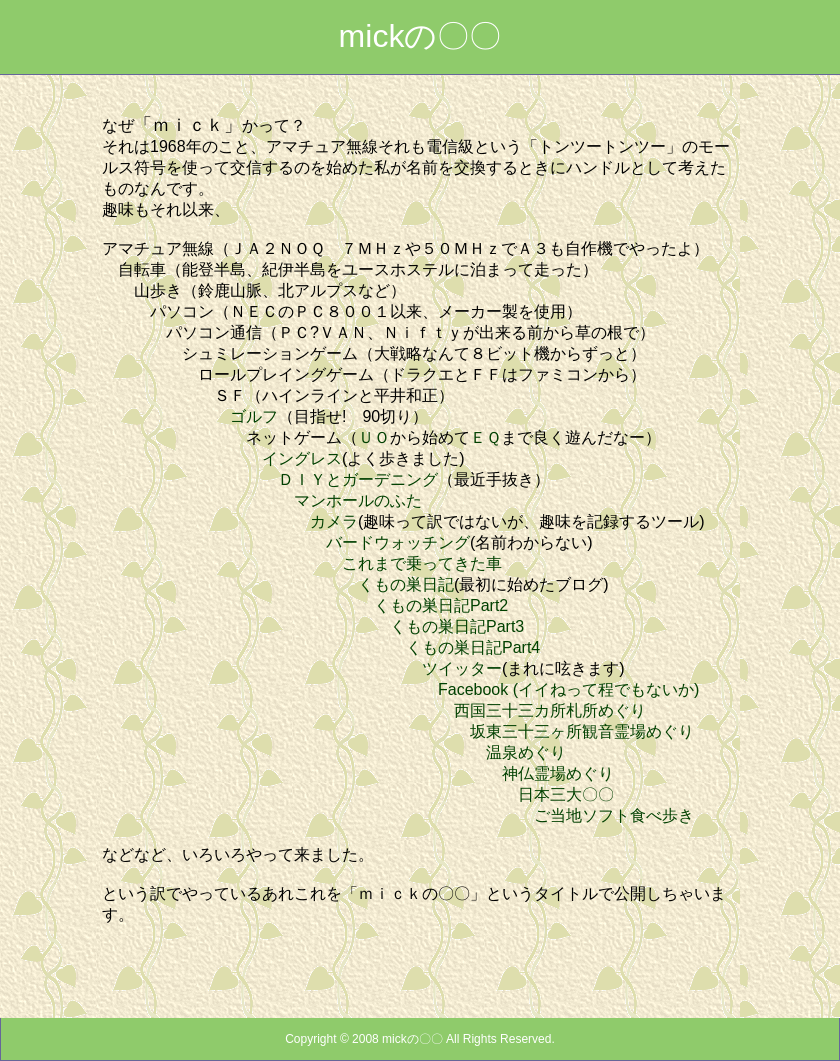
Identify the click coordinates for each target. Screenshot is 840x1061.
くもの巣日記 (406, 584)
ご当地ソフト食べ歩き (614, 815)
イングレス (302, 458)
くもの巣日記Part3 (457, 626)
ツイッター (462, 668)
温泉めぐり (526, 752)
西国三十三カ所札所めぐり (550, 710)
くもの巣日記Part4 (473, 647)
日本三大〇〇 (566, 794)
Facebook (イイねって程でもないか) (568, 689)
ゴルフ (254, 416)
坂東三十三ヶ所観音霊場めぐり (582, 731)
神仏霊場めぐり (558, 773)
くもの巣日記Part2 (441, 605)
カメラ (334, 521)
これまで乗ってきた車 (422, 563)
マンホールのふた (358, 500)
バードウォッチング (398, 542)
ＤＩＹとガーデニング (358, 479)
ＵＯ (374, 437)
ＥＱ (485, 437)
